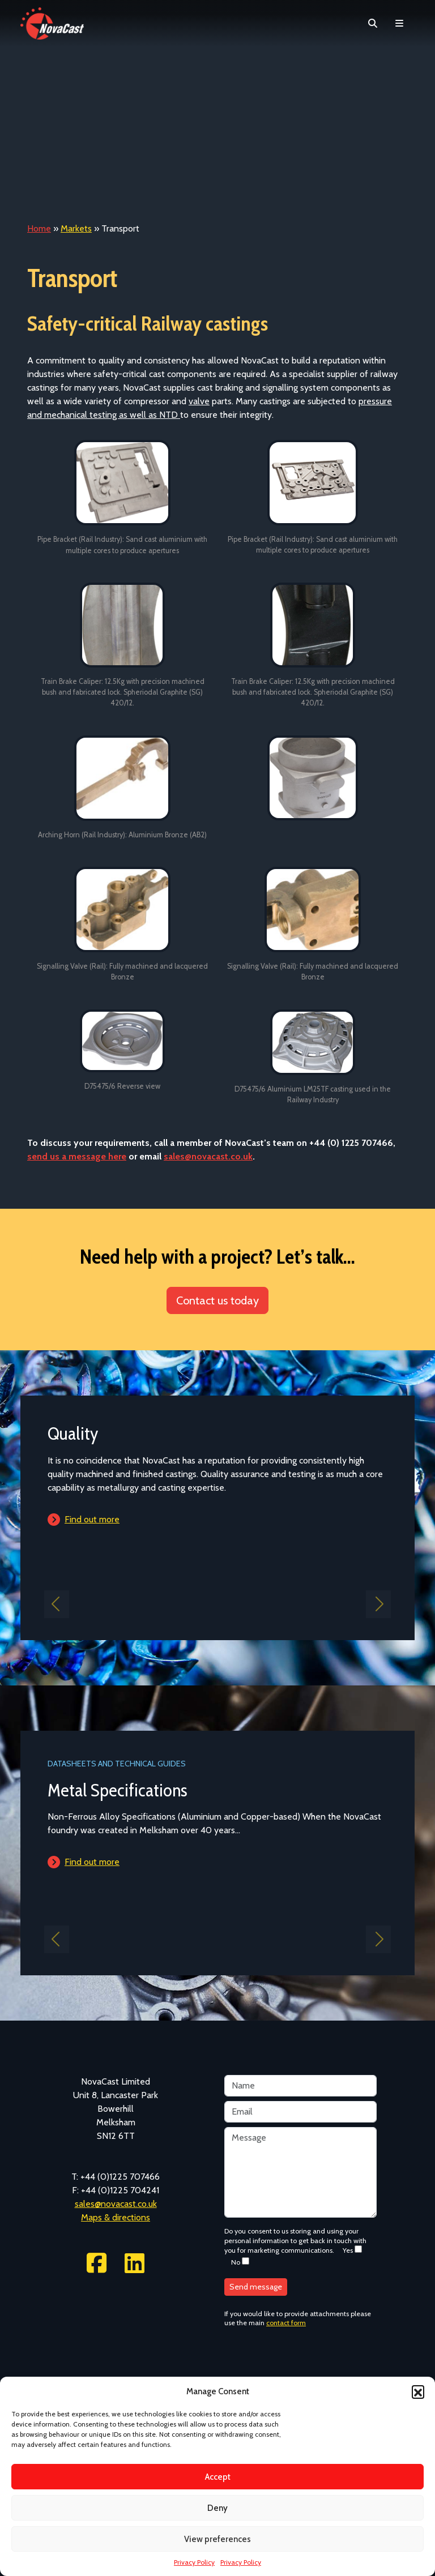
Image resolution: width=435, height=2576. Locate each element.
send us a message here (76, 1156)
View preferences (217, 2539)
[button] (418, 2391)
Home (39, 228)
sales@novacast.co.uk (208, 1156)
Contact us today (217, 1300)
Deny (217, 2508)
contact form (286, 2322)
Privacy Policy (194, 2562)
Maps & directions (115, 2217)
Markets (76, 228)
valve (199, 401)
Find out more (92, 1519)
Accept (218, 2477)
